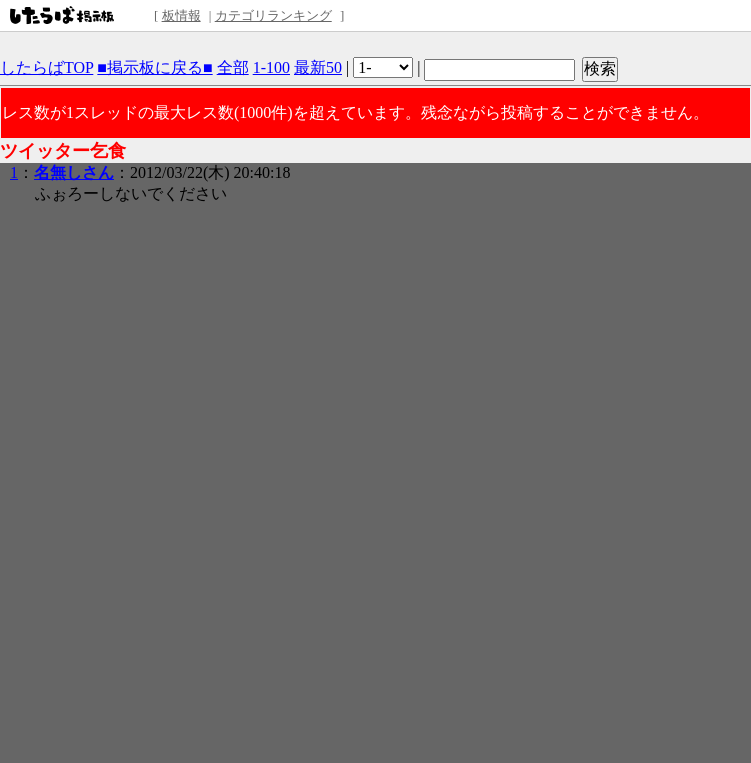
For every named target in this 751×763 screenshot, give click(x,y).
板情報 (181, 15)
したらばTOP (46, 67)
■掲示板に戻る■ (154, 67)
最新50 (318, 67)
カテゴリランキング (273, 15)
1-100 (271, 67)
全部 (233, 67)
